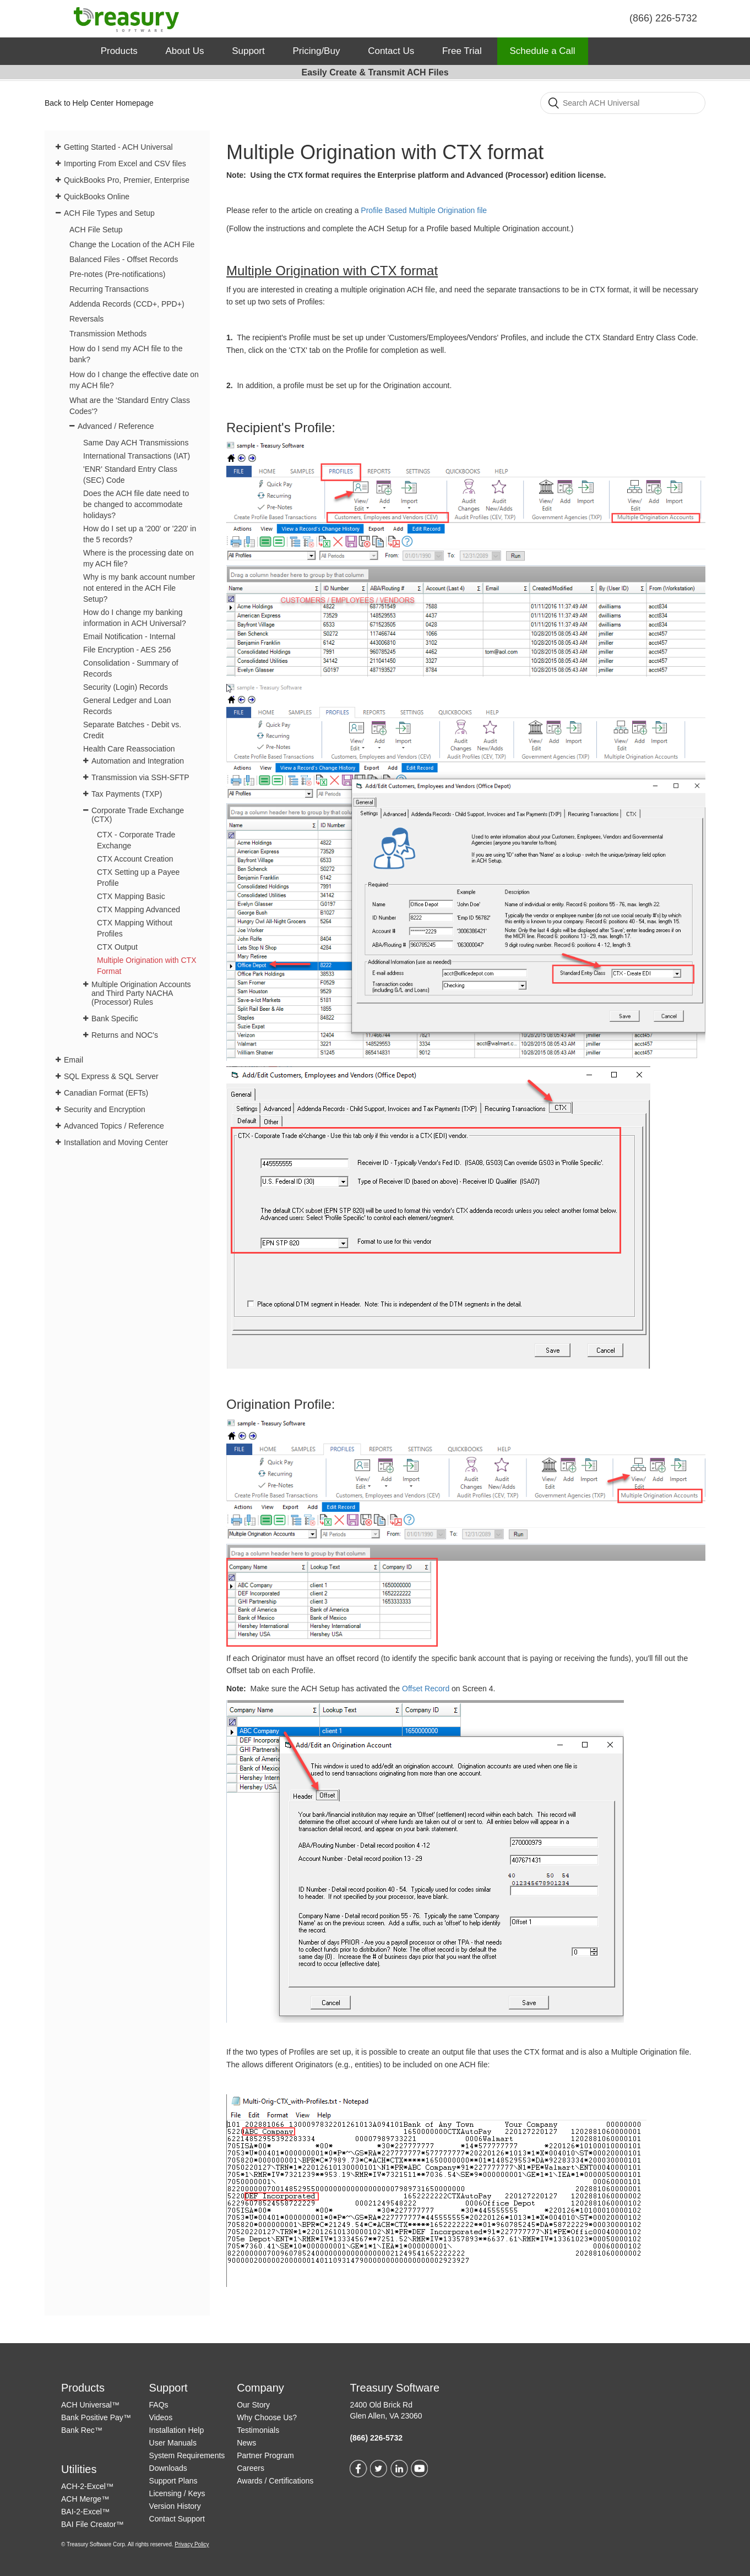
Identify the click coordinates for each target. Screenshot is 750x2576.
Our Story (253, 2404)
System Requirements (187, 2455)
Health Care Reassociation (129, 748)
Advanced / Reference (116, 426)
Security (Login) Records (125, 687)
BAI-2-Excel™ (85, 2511)
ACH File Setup (95, 229)
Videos (161, 2417)
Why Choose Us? (267, 2417)
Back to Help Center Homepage (99, 103)
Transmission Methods (107, 333)
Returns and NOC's (124, 1035)
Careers (250, 2468)
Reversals (86, 318)
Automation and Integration (137, 760)
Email (73, 1059)
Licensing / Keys (177, 2493)
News (246, 2442)
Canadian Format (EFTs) (106, 1092)
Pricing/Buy (316, 51)
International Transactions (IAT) (136, 455)
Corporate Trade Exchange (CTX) (137, 815)
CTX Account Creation (135, 858)
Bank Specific (114, 1018)
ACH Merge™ (85, 2499)
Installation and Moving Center (116, 1142)
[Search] (622, 103)
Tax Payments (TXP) (126, 793)
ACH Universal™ (90, 2404)
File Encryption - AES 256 (127, 649)
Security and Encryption (104, 1109)
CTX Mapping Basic (131, 896)
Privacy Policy (192, 2544)
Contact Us (391, 51)
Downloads (168, 2468)
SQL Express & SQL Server (111, 1076)
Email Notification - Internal (129, 636)
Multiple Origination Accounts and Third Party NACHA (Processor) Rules (141, 993)
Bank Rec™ (81, 2430)
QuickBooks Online (96, 196)
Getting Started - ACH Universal (118, 147)
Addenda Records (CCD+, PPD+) (126, 303)
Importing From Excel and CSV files (125, 163)
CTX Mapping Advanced (138, 909)
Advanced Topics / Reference (114, 1125)
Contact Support (177, 2518)
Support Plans (173, 2480)
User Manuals (173, 2442)
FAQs (159, 2404)
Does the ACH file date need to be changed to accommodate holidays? (136, 504)
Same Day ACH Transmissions (135, 442)
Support (248, 51)
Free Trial (462, 51)
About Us (184, 51)
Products (119, 51)
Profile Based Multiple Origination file (424, 210)
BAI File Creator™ (92, 2524)
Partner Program (265, 2455)
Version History (175, 2506)
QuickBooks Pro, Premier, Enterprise (126, 180)
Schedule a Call (542, 51)
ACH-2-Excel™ (87, 2486)
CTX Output (117, 947)
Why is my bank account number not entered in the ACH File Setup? (139, 588)
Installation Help (176, 2430)
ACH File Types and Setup (109, 213)
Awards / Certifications (275, 2480)
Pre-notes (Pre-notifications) (117, 274)
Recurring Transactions (109, 289)
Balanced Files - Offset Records (123, 259)
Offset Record (427, 1688)
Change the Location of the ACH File (131, 244)
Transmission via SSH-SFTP (140, 777)
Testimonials (258, 2430)
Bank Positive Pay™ (96, 2417)
